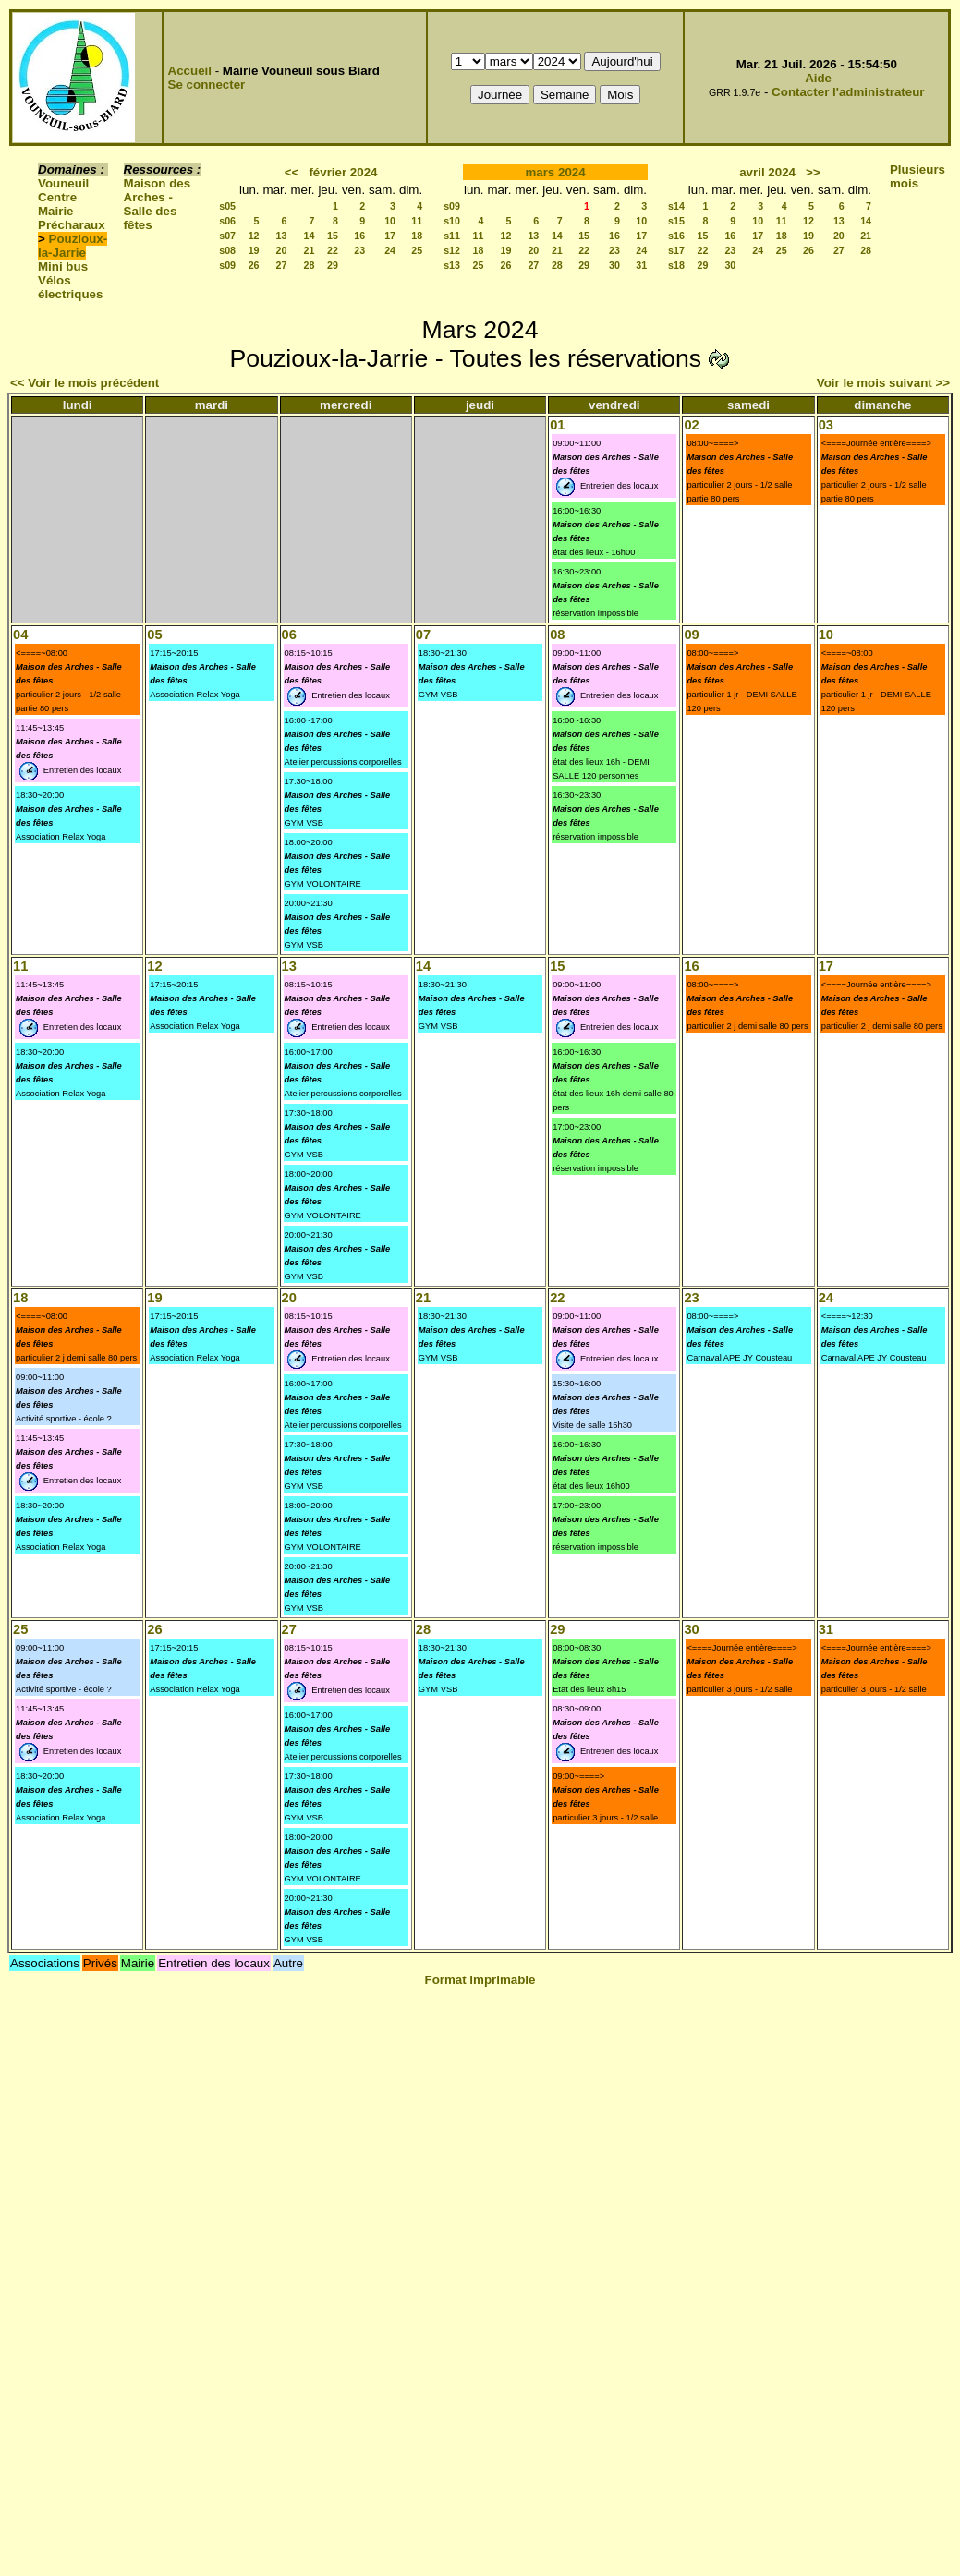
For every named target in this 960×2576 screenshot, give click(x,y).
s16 (676, 235)
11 (416, 220)
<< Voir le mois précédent (84, 383)
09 (691, 634)
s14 (676, 206)
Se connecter (207, 84)
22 (332, 250)
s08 (227, 250)
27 (281, 265)
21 (309, 250)
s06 (227, 220)
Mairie (56, 211)
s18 (676, 265)
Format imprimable (480, 1980)
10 (389, 220)
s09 (227, 265)
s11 (452, 235)
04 (20, 634)
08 (557, 634)
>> (813, 172)
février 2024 (343, 172)
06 (289, 634)
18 (416, 235)
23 (359, 250)
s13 (452, 265)
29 (332, 265)
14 (309, 235)
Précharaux (71, 225)
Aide (818, 78)
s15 (676, 220)
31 (641, 265)
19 (254, 250)
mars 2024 (555, 172)
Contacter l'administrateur (848, 92)
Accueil (190, 71)
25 (416, 250)
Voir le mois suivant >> (883, 383)
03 (826, 424)
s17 (676, 250)
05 (154, 634)
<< (292, 172)
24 (389, 250)
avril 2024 (767, 172)
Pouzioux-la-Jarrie (72, 246)
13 (281, 235)
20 (281, 250)
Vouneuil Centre (63, 190)
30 (614, 265)
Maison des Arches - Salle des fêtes (157, 204)
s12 (452, 250)
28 (309, 265)
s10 (452, 220)
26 (254, 265)
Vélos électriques (70, 287)
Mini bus (63, 266)
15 (332, 235)
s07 (227, 235)
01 (557, 424)
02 (691, 424)
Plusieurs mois (917, 176)
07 (423, 634)
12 (254, 235)
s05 (227, 206)
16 (359, 235)
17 (389, 235)
